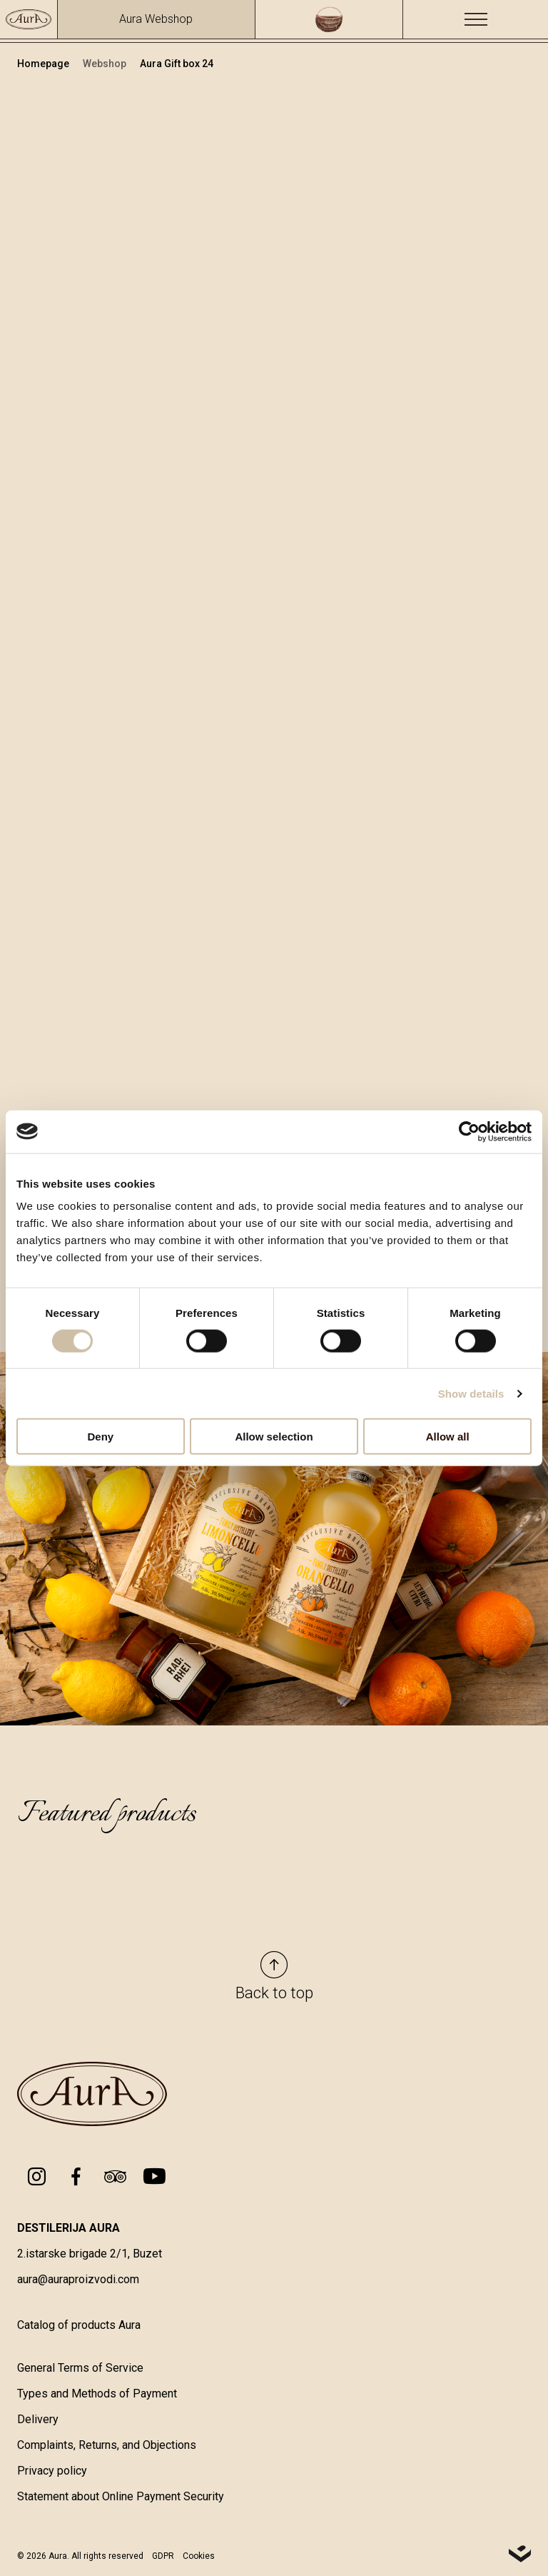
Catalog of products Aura (79, 2328)
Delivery (38, 2422)
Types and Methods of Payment (97, 2396)
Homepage (44, 63)
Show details (471, 1393)
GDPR (163, 2559)
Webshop (105, 63)
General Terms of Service (80, 2370)
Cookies (199, 2559)
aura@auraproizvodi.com (78, 2282)
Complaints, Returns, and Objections (106, 2448)
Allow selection (274, 1436)
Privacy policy (52, 2473)
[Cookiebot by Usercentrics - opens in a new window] (469, 1131)
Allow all (448, 1436)
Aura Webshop (156, 19)
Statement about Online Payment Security (120, 2499)
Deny (100, 1436)
